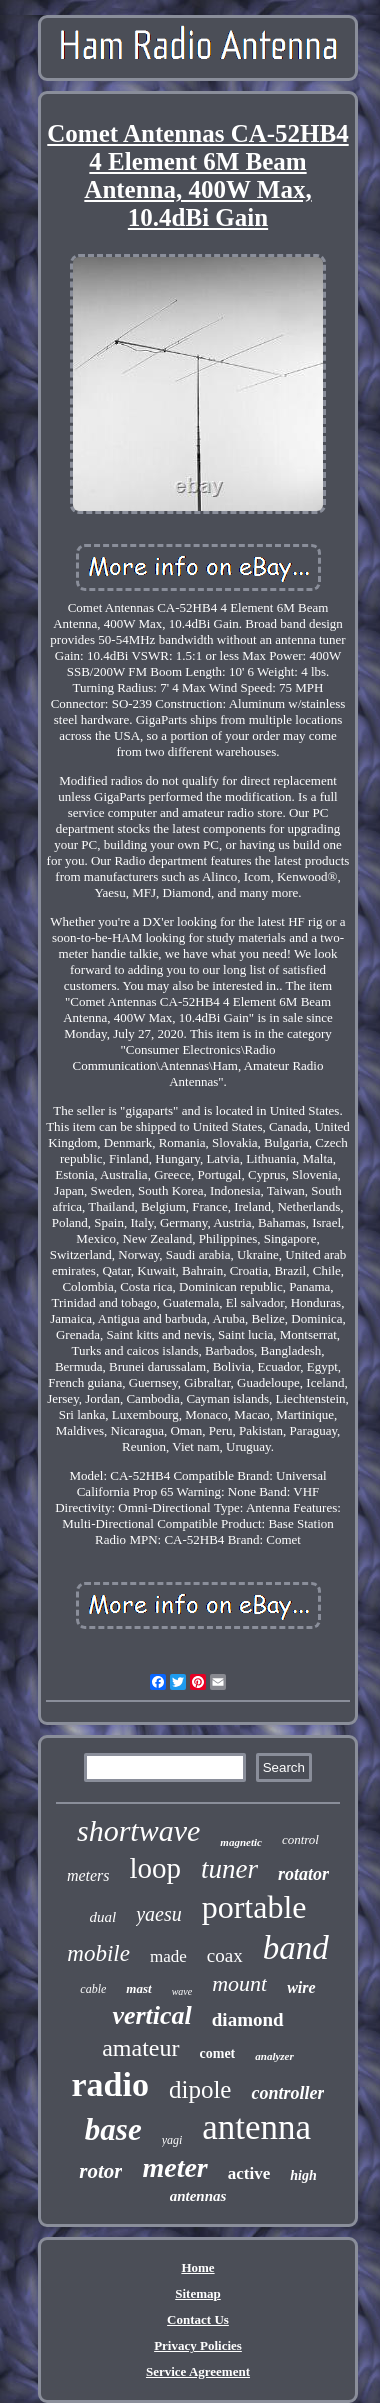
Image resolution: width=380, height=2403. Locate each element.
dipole (200, 2089)
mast (138, 1988)
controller (287, 2093)
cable (93, 1989)
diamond (248, 2019)
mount (239, 1983)
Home (197, 2267)
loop (156, 1868)
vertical (151, 2015)
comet (218, 2053)
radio (110, 2084)
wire (301, 1987)
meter (174, 2167)
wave (182, 1991)
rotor (100, 2171)
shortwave (138, 1830)
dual (102, 1917)
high (303, 2175)
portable (254, 1907)
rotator (303, 1874)
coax (225, 1955)
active (249, 2173)
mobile (98, 1953)
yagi (172, 2140)
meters (88, 1875)
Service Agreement (198, 2371)
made (168, 1956)
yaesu (159, 1914)
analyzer (274, 2056)
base (113, 2129)
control (300, 1839)
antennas (198, 2196)
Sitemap (198, 2293)
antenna (256, 2127)
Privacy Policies (198, 2345)
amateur (140, 2048)
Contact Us (198, 2319)
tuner (229, 1869)
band (296, 1948)
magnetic (241, 1842)
